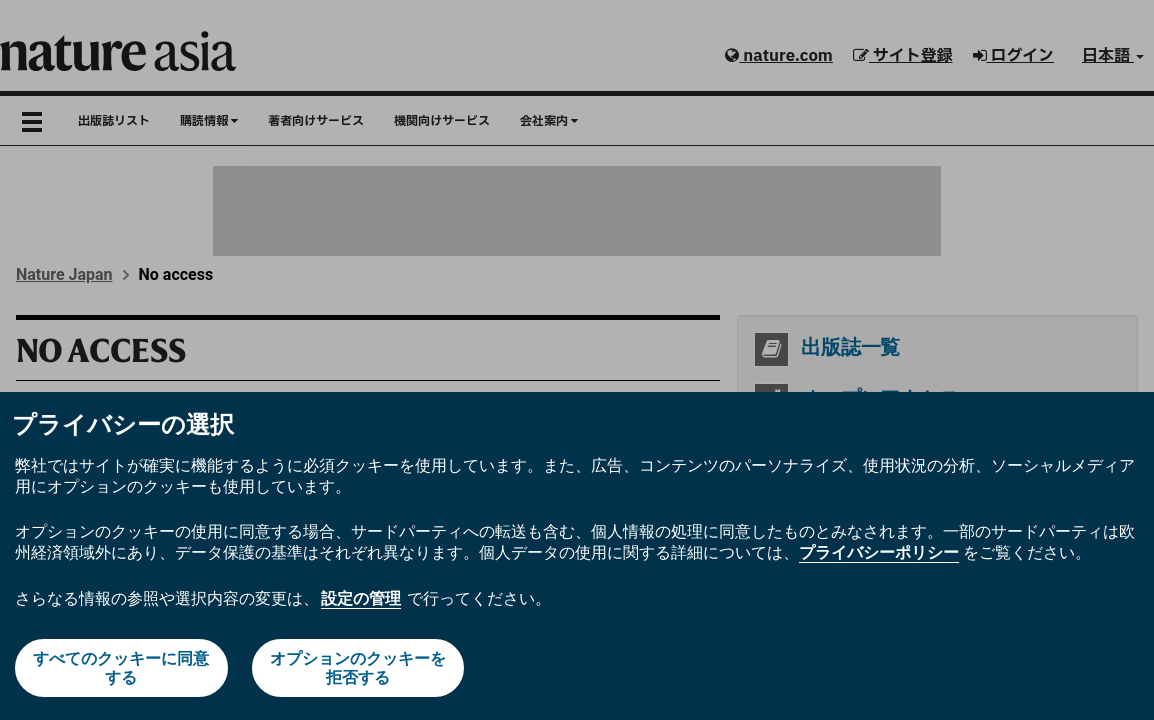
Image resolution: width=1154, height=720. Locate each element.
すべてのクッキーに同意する (121, 668)
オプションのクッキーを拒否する (358, 668)
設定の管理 (361, 598)
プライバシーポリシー (879, 552)
